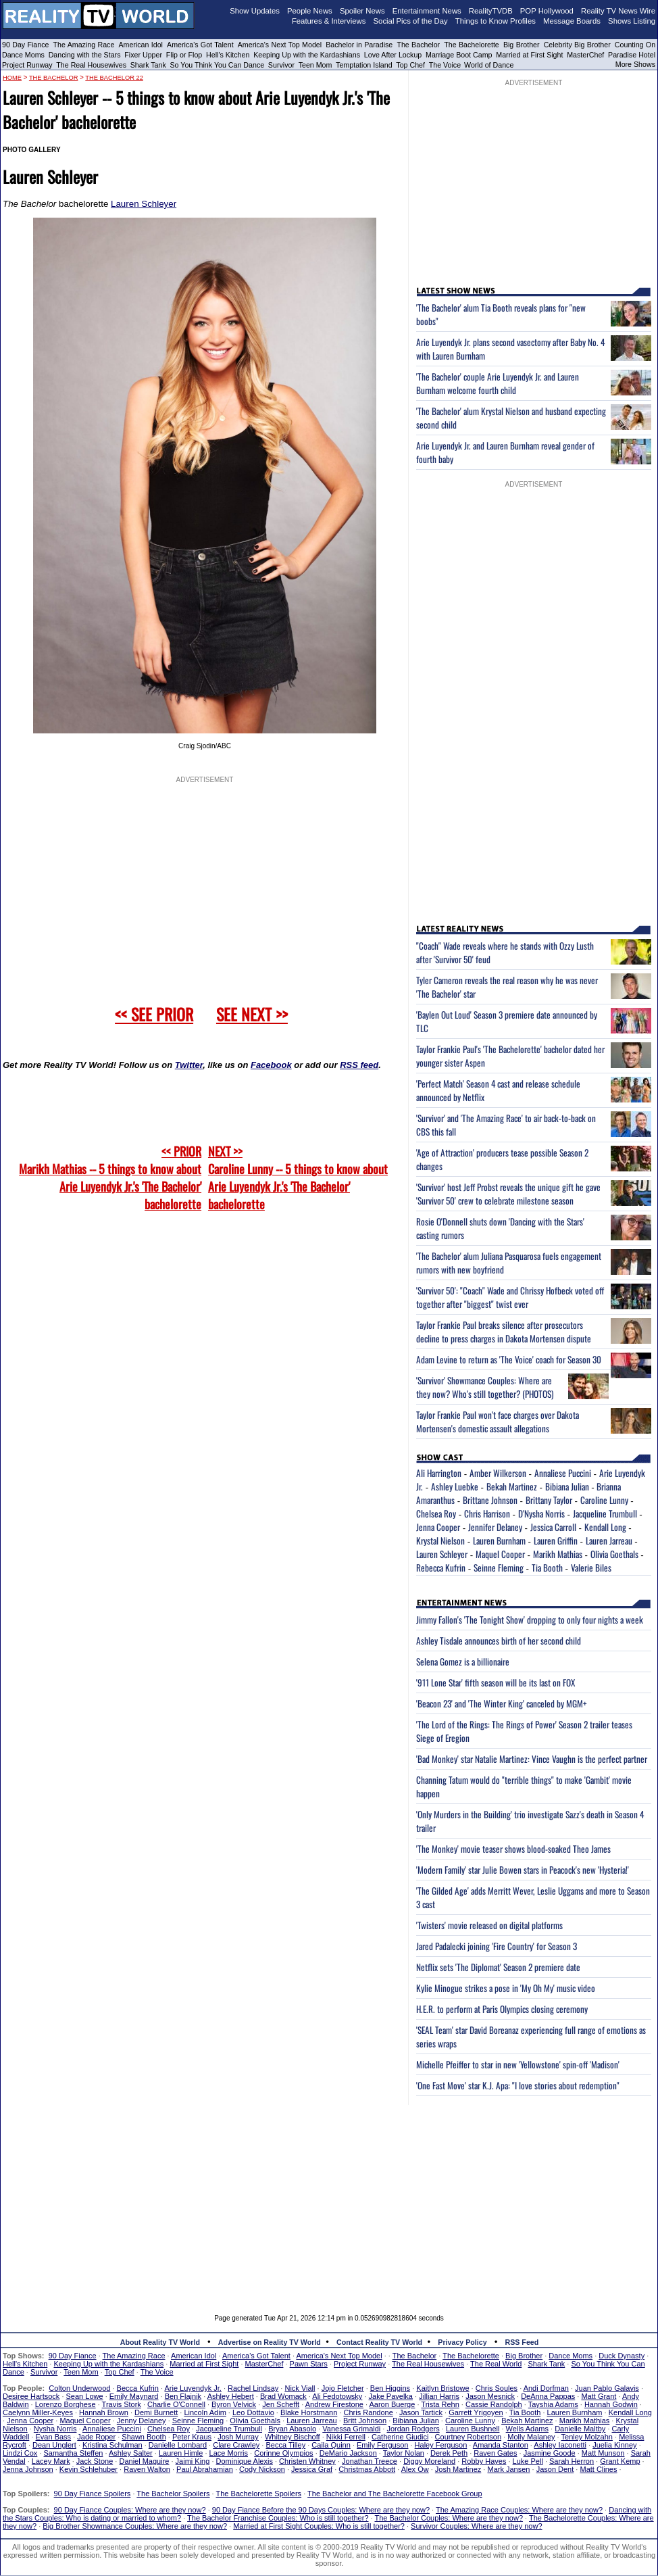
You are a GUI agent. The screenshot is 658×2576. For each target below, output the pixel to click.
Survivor (281, 65)
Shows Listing (631, 21)
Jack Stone (94, 2461)
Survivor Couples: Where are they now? (476, 2526)
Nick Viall (299, 2388)
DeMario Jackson (348, 2453)
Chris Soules (496, 2388)
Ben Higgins (390, 2388)
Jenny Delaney (141, 2420)
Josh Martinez (458, 2469)
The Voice (446, 65)
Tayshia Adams (553, 2404)
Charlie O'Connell (176, 2404)
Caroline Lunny (604, 1500)
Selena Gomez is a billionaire (462, 1661)
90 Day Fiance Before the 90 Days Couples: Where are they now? (321, 2510)
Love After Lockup (393, 55)
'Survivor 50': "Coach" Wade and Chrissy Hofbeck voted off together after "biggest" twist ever (510, 1297)
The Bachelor (418, 45)
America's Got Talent (200, 45)
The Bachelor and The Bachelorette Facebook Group (394, 2493)
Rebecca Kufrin (440, 1567)
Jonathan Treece (369, 2461)
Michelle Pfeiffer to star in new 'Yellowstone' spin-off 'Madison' (517, 2064)
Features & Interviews (329, 21)
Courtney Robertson (468, 2437)
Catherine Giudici (400, 2437)
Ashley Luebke (454, 1486)
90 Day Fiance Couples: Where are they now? (130, 2510)
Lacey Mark (51, 2461)
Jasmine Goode (550, 2453)
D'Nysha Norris (541, 1513)
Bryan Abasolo (292, 2429)
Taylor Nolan (403, 2453)
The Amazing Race (84, 45)
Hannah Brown (103, 2412)
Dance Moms (23, 55)
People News (309, 11)
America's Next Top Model (280, 45)
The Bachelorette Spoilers (259, 2493)
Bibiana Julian (567, 1486)
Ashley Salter (131, 2453)
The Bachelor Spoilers (172, 2493)
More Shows (635, 64)
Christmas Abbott (366, 2469)
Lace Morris (228, 2453)
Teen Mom (315, 65)
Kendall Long (605, 1527)
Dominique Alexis (244, 2461)
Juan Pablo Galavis (607, 2388)
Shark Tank (148, 65)
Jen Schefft (280, 2404)
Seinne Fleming (499, 1567)
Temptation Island (364, 65)
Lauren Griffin (556, 1540)
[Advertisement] (329, 2199)
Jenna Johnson (28, 2469)
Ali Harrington (438, 1473)
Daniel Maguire (144, 2461)
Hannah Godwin (611, 2404)
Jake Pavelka (391, 2396)
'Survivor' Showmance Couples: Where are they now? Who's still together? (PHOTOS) (484, 1387)
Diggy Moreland (429, 2461)
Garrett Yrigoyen (476, 2412)
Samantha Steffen (73, 2453)
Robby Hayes (483, 2461)
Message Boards (572, 21)
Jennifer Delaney (495, 1527)
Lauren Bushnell (473, 2429)
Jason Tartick (420, 2412)
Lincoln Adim (205, 2412)
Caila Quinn (330, 2445)
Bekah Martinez (511, 1486)
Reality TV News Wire (618, 11)
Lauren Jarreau (609, 1540)
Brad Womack (283, 2396)
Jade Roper (96, 2437)
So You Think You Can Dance (217, 65)
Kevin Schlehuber (88, 2469)
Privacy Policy (462, 2342)
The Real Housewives (91, 65)
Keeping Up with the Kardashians (306, 55)
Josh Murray (238, 2437)
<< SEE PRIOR (154, 1014)
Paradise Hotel (631, 55)
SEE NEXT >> (252, 1014)
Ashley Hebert (230, 2396)
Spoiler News (362, 11)
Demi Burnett (156, 2412)
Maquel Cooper (500, 1554)
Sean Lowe (84, 2396)
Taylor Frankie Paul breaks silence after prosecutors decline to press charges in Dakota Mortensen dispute (503, 1331)
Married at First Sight (529, 55)
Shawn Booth (144, 2437)
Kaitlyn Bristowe (442, 2388)
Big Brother (521, 45)
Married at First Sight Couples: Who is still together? (319, 2526)
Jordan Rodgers (412, 2429)
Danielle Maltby (580, 2429)
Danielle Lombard (178, 2445)
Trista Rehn (440, 2404)
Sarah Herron (571, 2461)
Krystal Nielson (440, 1540)
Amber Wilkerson (498, 1473)
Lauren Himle (181, 2453)
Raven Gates (495, 2453)
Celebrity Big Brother (577, 45)
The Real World (496, 2364)
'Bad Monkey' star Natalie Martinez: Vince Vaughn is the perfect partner (531, 1759)
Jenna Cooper (438, 1527)
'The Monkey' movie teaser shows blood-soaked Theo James (513, 1848)
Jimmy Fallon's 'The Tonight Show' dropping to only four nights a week (529, 1619)
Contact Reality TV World (379, 2342)
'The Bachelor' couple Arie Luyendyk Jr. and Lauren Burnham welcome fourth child (497, 383)
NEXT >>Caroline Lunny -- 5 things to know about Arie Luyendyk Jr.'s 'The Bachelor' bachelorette (298, 1177)
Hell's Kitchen (227, 55)
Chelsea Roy (436, 1513)
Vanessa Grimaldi (351, 2429)
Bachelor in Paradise (359, 45)
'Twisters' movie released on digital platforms (489, 1925)
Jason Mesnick (490, 2396)
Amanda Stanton (500, 2445)
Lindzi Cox (20, 2453)
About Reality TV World (160, 2342)
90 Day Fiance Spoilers (92, 2493)
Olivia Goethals (614, 1554)
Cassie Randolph (493, 2404)
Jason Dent (555, 2469)
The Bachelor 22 (114, 77)
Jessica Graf (311, 2469)
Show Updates (255, 11)
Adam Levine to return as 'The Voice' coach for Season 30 (508, 1359)
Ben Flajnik (183, 2396)
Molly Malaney (531, 2437)
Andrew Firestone (334, 2404)
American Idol (140, 45)
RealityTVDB (491, 11)
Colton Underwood (79, 2388)
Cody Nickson (262, 2469)
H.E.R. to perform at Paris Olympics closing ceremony (502, 2009)
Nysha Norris (55, 2429)
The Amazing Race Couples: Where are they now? (519, 2510)
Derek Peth (448, 2453)
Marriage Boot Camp (459, 55)
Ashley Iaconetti (560, 2445)
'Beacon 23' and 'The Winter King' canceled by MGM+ (501, 1703)
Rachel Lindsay (253, 2388)
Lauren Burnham (499, 1540)
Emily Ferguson (382, 2445)
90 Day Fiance (25, 45)
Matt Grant (598, 2396)
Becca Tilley (285, 2445)
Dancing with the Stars (85, 55)
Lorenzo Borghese (65, 2404)
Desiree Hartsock (31, 2396)
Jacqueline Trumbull (605, 1513)
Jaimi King (193, 2461)
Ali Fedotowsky (337, 2396)
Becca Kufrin (138, 2388)
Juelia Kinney (614, 2445)
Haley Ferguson (441, 2445)
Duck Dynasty (621, 2356)
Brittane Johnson (490, 1500)
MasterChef (585, 55)
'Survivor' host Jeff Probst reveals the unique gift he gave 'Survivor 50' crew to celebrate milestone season (508, 1193)
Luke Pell (528, 2461)
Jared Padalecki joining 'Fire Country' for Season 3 (496, 1946)
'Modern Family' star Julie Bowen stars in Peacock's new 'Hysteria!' (522, 1869)
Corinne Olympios (283, 2453)
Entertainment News (427, 11)
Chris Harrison (487, 1513)
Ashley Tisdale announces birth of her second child (498, 1640)
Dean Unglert (54, 2445)
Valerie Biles (591, 1567)
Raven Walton (147, 2469)
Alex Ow (415, 2469)
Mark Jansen (508, 2469)
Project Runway (27, 65)
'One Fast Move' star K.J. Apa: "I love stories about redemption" (517, 2085)
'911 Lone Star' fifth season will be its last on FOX (495, 1682)
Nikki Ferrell (345, 2437)
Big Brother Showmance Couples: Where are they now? (135, 2526)
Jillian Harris (439, 2396)
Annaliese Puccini (562, 1473)
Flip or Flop (184, 55)
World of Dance (488, 65)
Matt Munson (603, 2453)
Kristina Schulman (112, 2445)
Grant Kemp (620, 2461)
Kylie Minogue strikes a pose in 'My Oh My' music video (505, 1988)
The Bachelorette (471, 45)
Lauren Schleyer (143, 204)
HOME (12, 77)
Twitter (189, 1065)
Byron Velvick (233, 2404)
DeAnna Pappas (548, 2396)
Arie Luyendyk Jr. (193, 2388)
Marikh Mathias (557, 1554)
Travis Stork (121, 2404)
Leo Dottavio (253, 2412)
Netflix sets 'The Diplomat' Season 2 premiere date (498, 1967)
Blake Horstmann (308, 2412)
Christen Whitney (307, 2461)
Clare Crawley (236, 2445)
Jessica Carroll (553, 1527)
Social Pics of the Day (411, 21)
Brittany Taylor (549, 1500)
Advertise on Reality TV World (269, 2342)
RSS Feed (522, 2342)
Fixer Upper (143, 55)
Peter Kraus (191, 2437)
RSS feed (359, 1065)
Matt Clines (598, 2469)
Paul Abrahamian (204, 2469)
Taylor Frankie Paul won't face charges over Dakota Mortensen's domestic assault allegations (497, 1421)
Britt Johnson (364, 2420)
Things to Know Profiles (495, 21)
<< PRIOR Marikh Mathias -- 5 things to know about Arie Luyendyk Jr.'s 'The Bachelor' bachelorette (110, 1177)
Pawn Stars (309, 2364)
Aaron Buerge (392, 2404)
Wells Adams (527, 2429)
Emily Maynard (134, 2396)
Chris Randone (368, 2412)
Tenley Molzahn (587, 2437)
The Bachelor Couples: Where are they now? (449, 2518)
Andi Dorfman (546, 2388)
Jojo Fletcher (343, 2388)
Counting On (635, 45)
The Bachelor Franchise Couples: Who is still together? (277, 2518)
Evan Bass (54, 2437)
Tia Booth (547, 1567)
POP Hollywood (547, 11)
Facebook (271, 1065)
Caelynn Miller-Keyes (38, 2412)
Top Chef (410, 65)
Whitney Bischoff (292, 2437)
